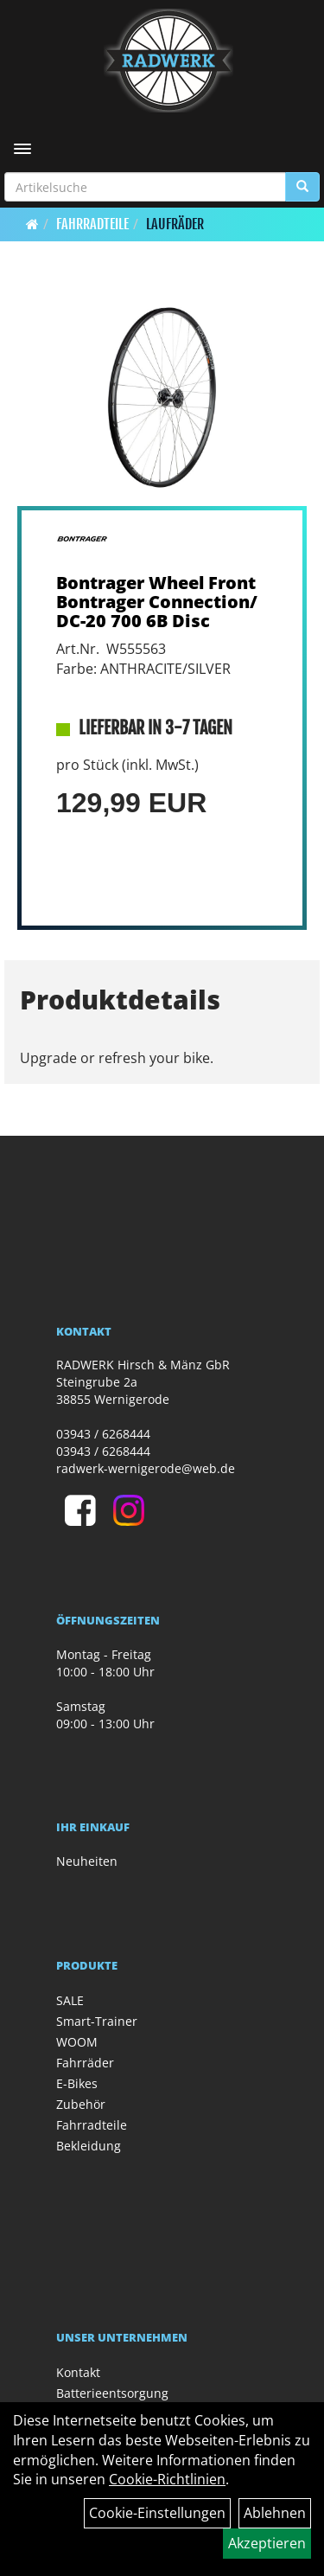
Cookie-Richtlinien (167, 2479)
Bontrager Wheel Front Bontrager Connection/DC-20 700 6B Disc (156, 601)
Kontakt (78, 2372)
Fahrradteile (92, 224)
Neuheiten (87, 1861)
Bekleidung (88, 2145)
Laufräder (175, 224)
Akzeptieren (267, 2543)
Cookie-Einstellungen (157, 2512)
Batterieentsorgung (112, 2393)
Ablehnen (275, 2512)
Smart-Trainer (96, 2021)
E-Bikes (77, 2083)
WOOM (77, 2042)
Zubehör (80, 2104)
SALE (70, 2000)
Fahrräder (85, 2062)
